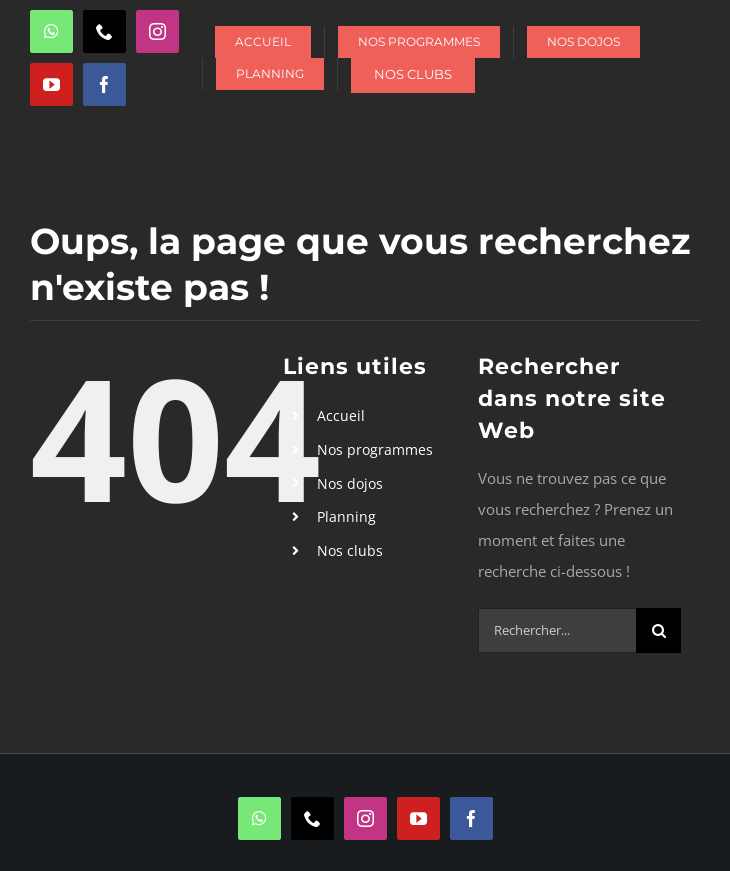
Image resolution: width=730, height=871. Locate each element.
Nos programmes (375, 449)
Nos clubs (350, 550)
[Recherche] (658, 630)
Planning (346, 516)
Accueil (341, 415)
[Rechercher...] (557, 630)
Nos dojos (350, 483)
